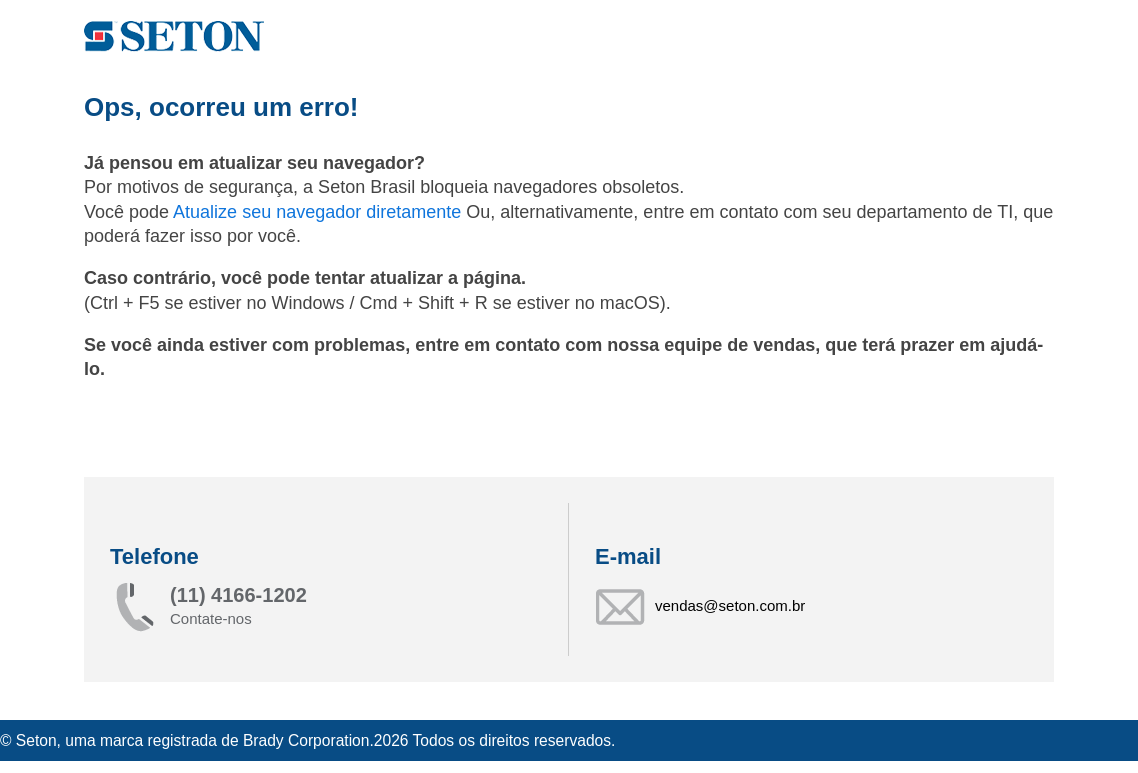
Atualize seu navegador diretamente (319, 212)
